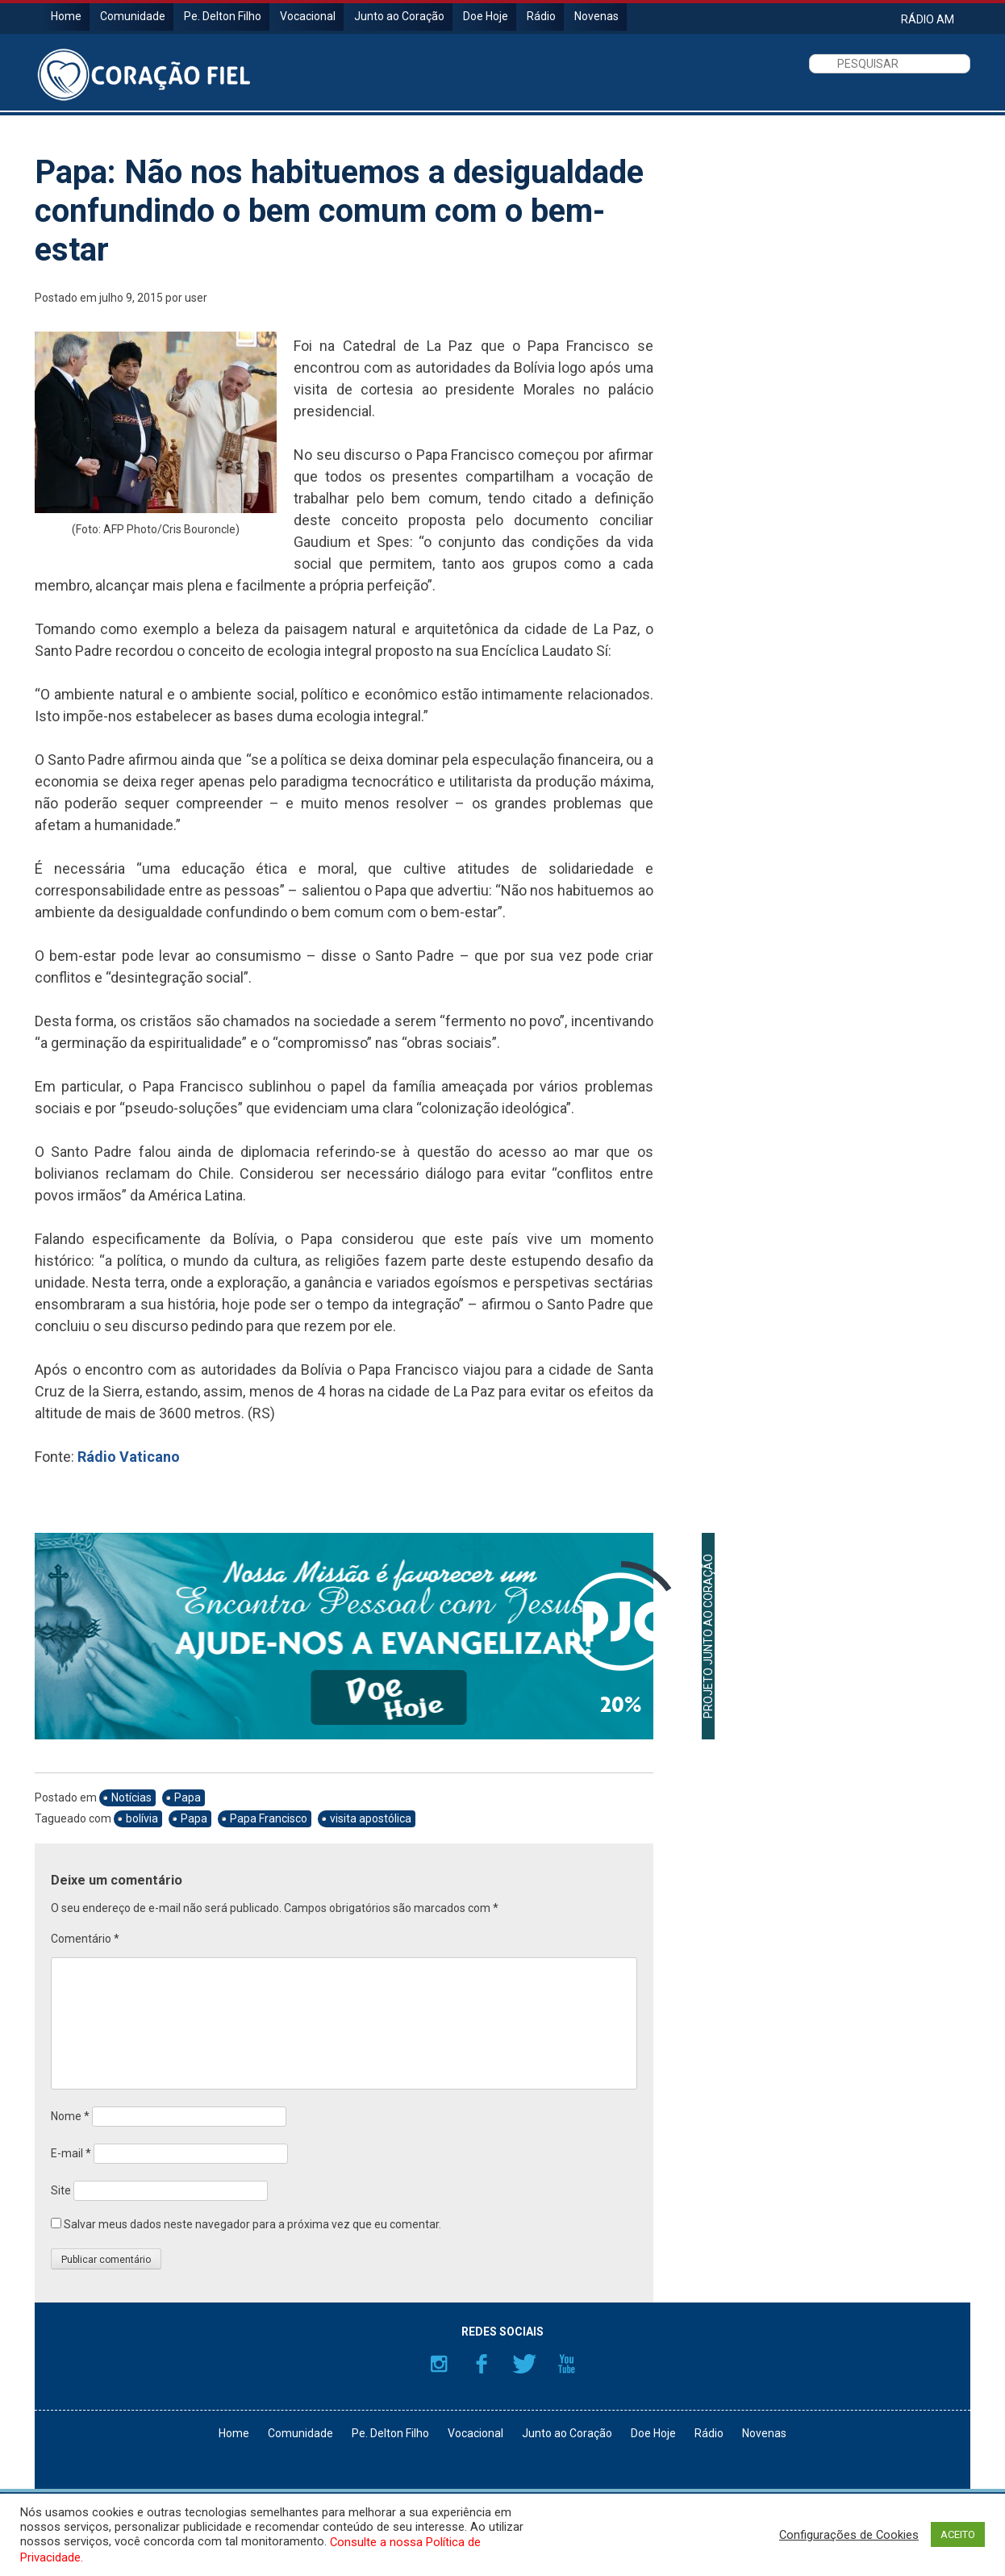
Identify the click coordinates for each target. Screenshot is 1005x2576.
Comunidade (132, 16)
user (196, 297)
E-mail (71, 2153)
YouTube (567, 2364)
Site (61, 2190)
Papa (187, 1797)
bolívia (142, 1818)
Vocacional (308, 16)
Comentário (85, 1938)
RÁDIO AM (927, 19)
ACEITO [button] (957, 2534)
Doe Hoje (485, 16)
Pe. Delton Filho (222, 16)
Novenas (596, 16)
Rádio (541, 16)
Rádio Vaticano (128, 1456)
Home (66, 16)
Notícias (131, 1797)
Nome (70, 2116)
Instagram (439, 2364)
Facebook (481, 2364)
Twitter (524, 2364)
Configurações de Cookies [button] (849, 2535)
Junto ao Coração (399, 16)
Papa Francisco (268, 1818)
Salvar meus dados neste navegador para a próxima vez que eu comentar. (252, 2224)
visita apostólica (370, 1818)
